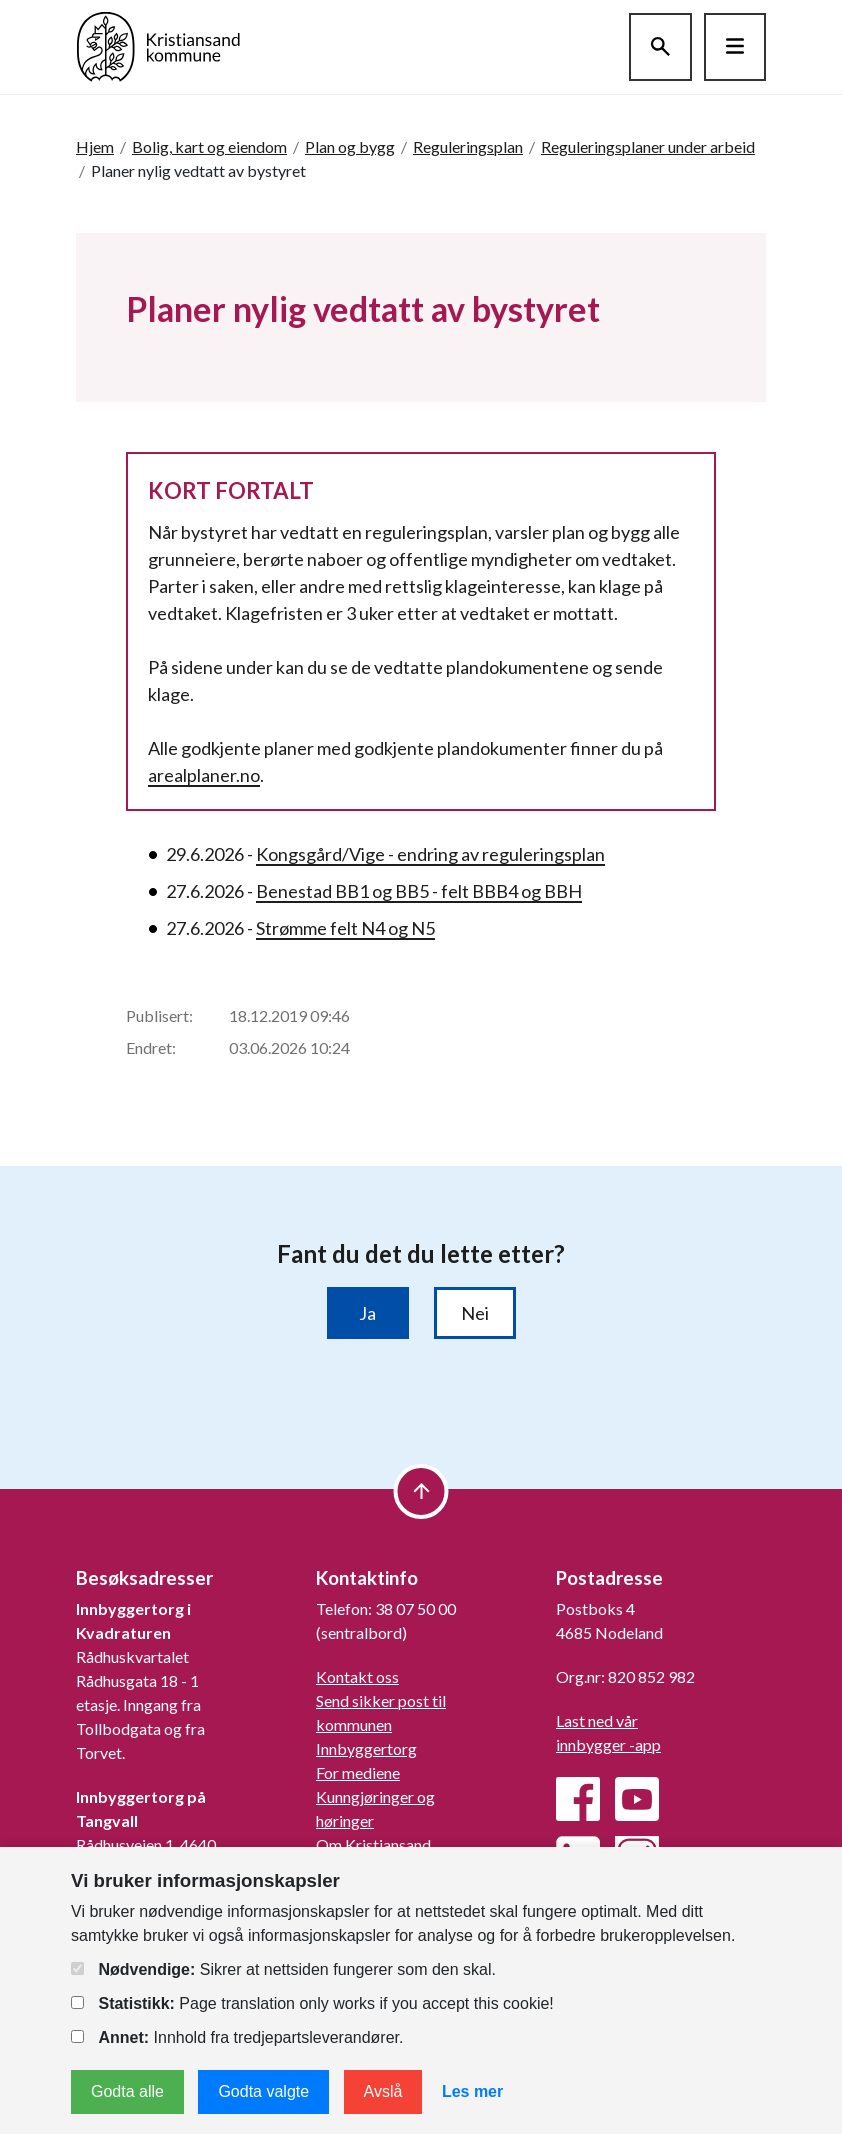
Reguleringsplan (468, 146)
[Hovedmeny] (735, 47)
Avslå (383, 2091)
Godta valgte (263, 2091)
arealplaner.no (204, 775)
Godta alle (127, 2091)
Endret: (151, 1047)
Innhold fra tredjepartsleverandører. (237, 2037)
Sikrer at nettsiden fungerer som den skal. (283, 1969)
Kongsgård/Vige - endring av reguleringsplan (430, 854)
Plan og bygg (350, 146)
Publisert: (159, 1015)
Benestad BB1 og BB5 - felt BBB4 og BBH (419, 891)
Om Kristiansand (373, 1844)
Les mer (472, 2091)
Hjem (95, 146)
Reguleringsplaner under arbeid (648, 146)
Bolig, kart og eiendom (209, 146)
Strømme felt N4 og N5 (345, 928)
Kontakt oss (357, 1676)
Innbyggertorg (366, 1748)
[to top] (421, 1491)
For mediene (358, 1772)
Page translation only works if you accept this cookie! (312, 2003)
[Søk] (660, 47)
